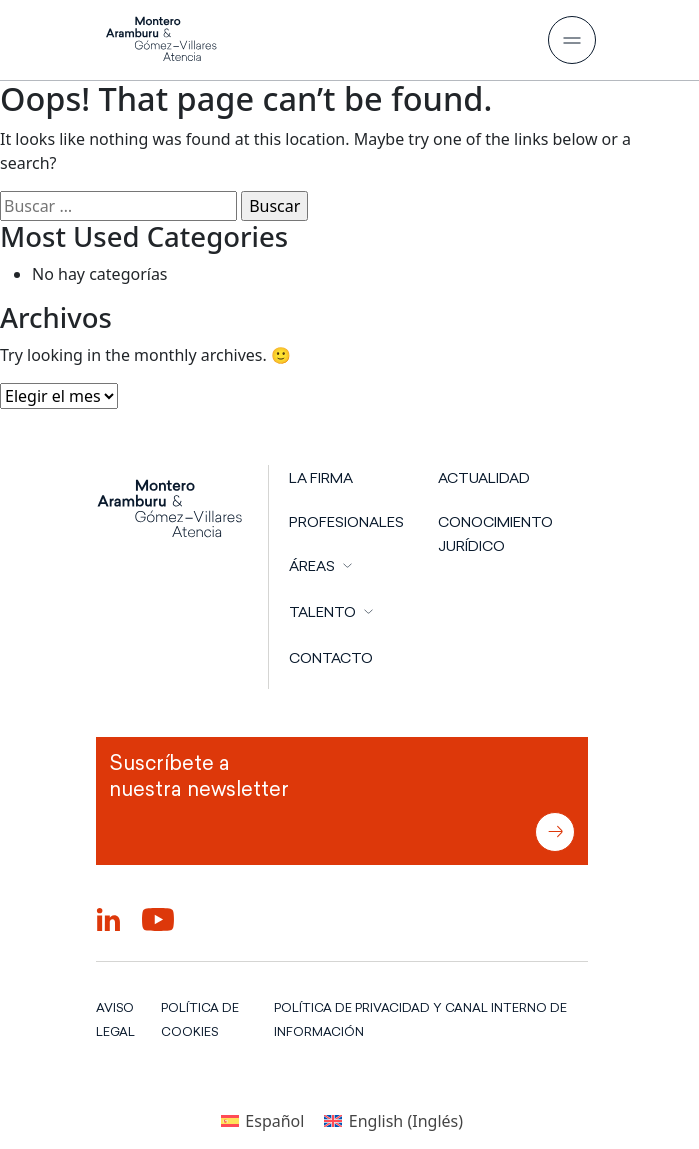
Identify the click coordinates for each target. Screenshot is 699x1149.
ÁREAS (312, 566)
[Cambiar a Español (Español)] (262, 1120)
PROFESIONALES (346, 522)
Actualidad (484, 478)
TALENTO (322, 612)
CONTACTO (331, 658)
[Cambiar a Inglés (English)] (393, 1120)
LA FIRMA (321, 478)
